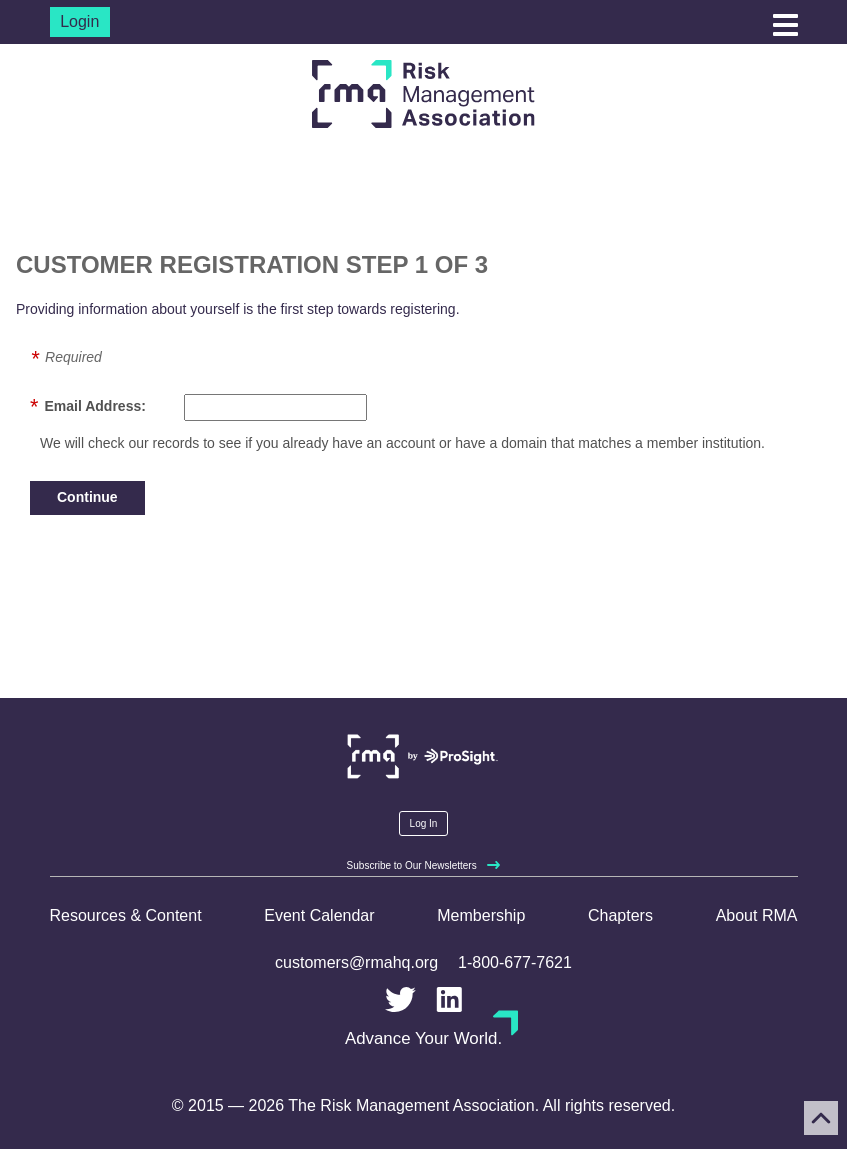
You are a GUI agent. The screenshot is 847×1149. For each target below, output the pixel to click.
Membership (481, 915)
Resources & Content (126, 915)
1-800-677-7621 (515, 962)
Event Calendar (319, 915)
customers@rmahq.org (356, 962)
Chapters (620, 915)
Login (79, 21)
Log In (424, 823)
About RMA (757, 915)
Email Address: (94, 406)
